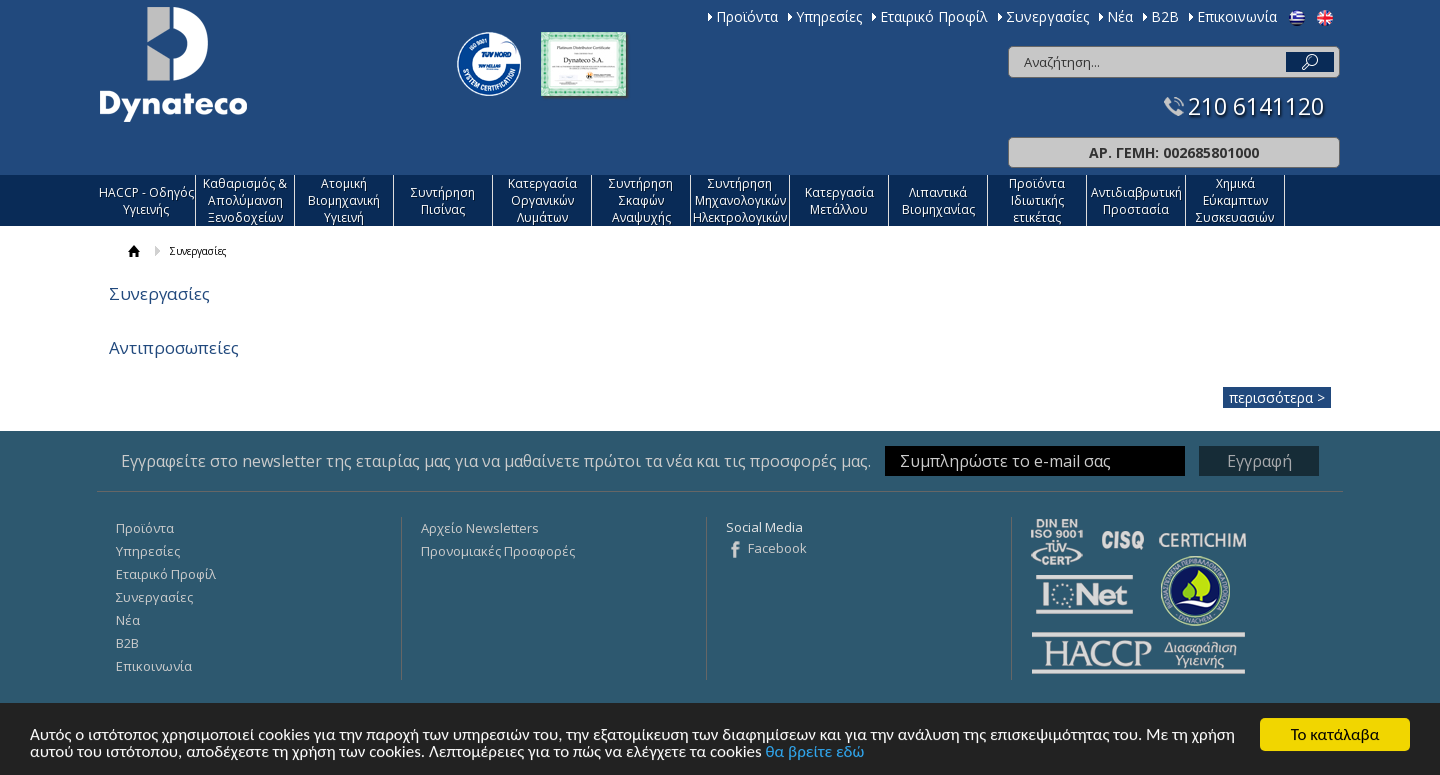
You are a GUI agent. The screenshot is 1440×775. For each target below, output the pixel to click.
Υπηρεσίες (829, 16)
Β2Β (1165, 16)
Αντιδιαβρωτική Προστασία (1136, 201)
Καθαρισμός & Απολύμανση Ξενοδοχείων (245, 200)
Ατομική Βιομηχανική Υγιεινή (344, 200)
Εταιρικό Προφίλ (934, 16)
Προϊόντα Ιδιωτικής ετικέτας (1037, 200)
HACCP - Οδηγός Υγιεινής (146, 201)
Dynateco (173, 64)
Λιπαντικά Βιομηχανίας (938, 201)
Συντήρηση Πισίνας (443, 201)
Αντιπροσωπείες (174, 347)
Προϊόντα (747, 16)
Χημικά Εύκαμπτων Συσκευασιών (1235, 200)
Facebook (777, 548)
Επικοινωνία (1237, 16)
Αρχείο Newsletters (480, 528)
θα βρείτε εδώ (815, 752)
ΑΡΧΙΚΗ (134, 251)
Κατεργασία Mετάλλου (839, 201)
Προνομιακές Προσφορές (498, 551)
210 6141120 (1256, 106)
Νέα (1120, 16)
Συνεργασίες (1047, 16)
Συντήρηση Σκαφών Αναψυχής (641, 200)
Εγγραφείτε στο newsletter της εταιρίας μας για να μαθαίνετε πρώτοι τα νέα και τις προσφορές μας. (496, 461)
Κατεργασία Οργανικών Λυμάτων (542, 200)
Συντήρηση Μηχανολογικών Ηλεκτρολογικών (740, 200)
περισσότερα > (1277, 397)
